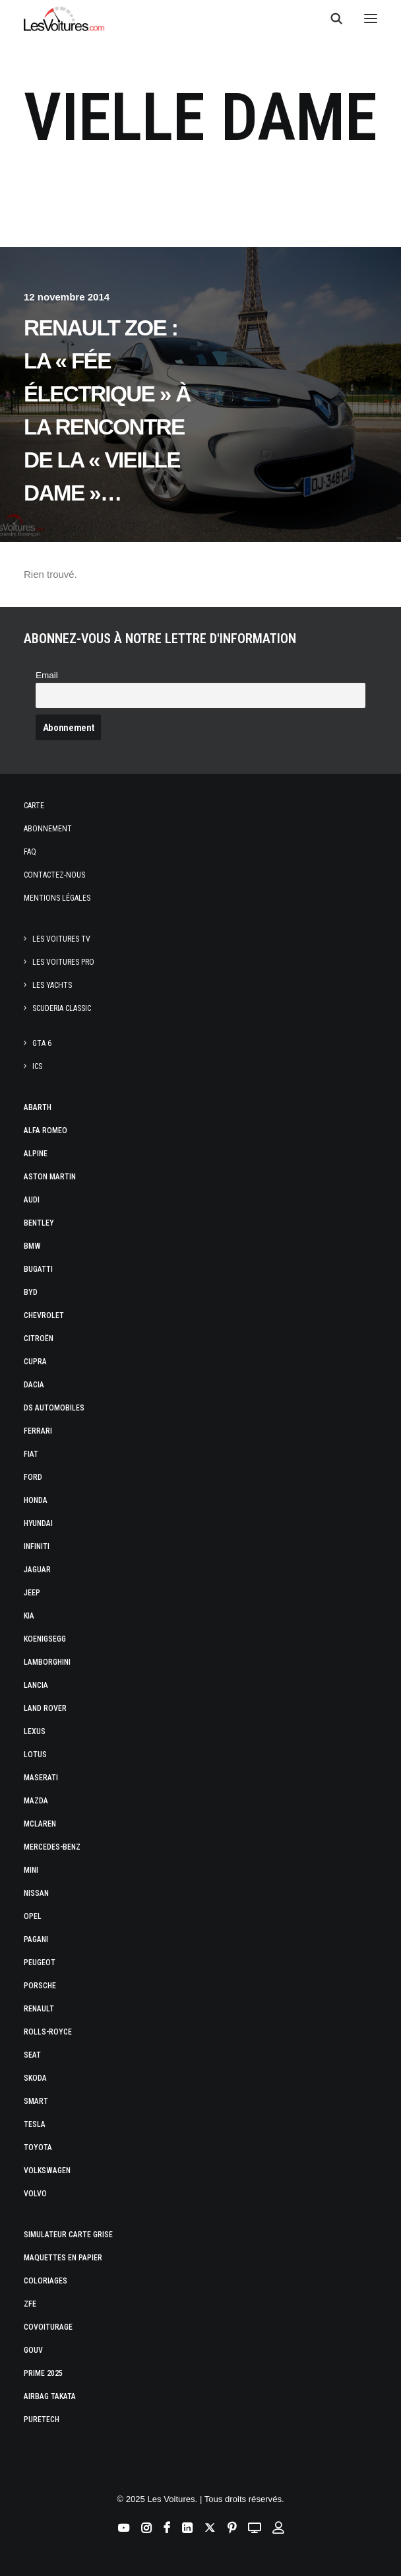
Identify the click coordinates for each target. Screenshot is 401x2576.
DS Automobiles (54, 1407)
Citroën (38, 1338)
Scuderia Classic (61, 1008)
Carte (34, 805)
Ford (33, 1477)
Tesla (35, 2124)
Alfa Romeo (45, 1130)
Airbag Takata (50, 2396)
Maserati (41, 1777)
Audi (32, 1199)
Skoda (35, 2078)
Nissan (36, 1893)
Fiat (31, 1454)
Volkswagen (47, 2170)
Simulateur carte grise (68, 2234)
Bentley (39, 1223)
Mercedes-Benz (52, 1847)
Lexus (35, 1731)
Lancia (36, 1685)
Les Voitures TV (61, 939)
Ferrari (38, 1431)
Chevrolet (44, 1315)
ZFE (30, 2304)
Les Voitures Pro (63, 962)
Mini (31, 1870)
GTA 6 (41, 1043)
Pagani (36, 1939)
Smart (36, 2101)
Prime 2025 (43, 2373)
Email (47, 675)
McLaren (40, 1823)
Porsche (40, 1985)
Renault (39, 2008)
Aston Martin (50, 1176)
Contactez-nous (54, 875)
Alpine (35, 1153)
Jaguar (37, 1569)
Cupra (35, 1361)
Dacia (34, 1384)
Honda (35, 1500)
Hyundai (38, 1523)
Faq (30, 851)
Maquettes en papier (63, 2257)
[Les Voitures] (64, 18)
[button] (370, 18)
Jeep (32, 1592)
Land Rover (45, 1708)
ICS (37, 1066)
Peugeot (39, 1962)
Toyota (38, 2147)
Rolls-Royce (48, 2031)
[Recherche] (330, 18)
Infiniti (36, 1546)
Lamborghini (47, 1662)
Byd (31, 1292)
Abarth (37, 1107)
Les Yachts (52, 985)
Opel (33, 1916)
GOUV (33, 2350)
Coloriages (45, 2280)
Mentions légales (57, 898)
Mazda (36, 1800)
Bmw (32, 1246)
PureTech (41, 2419)
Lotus (35, 1754)
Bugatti (38, 1269)
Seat (32, 2055)
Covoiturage (48, 2327)
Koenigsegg (45, 1639)
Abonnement (48, 828)
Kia (29, 1615)
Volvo (35, 2193)
